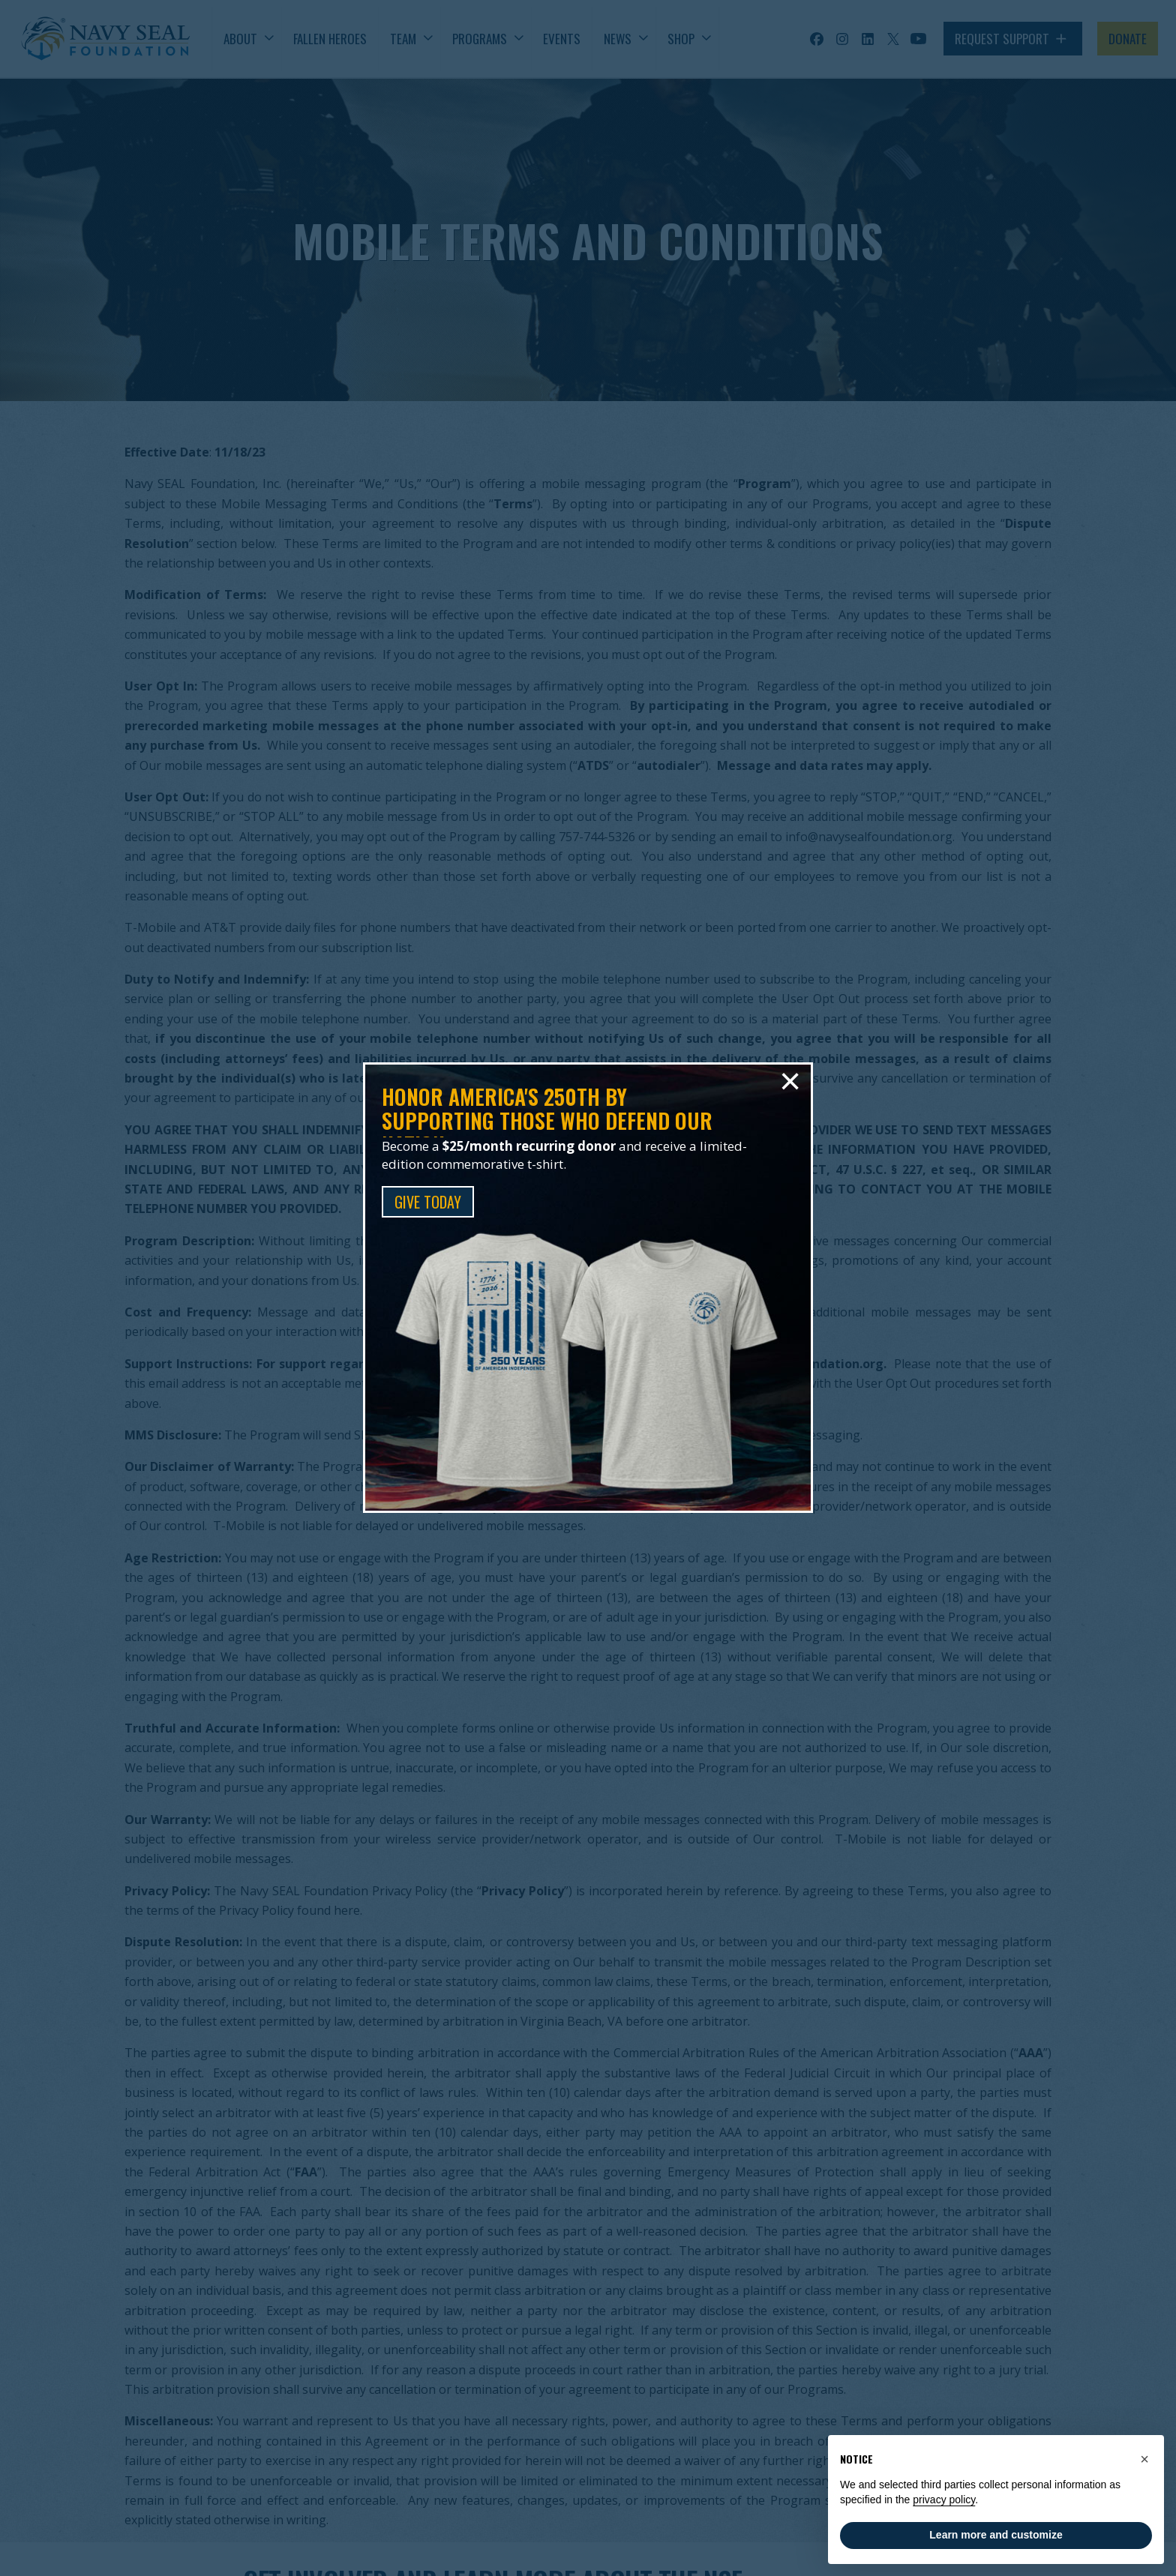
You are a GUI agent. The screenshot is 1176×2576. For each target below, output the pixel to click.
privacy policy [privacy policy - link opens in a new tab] (944, 2500)
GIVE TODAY (427, 1202)
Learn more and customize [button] (995, 2535)
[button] (1144, 2459)
